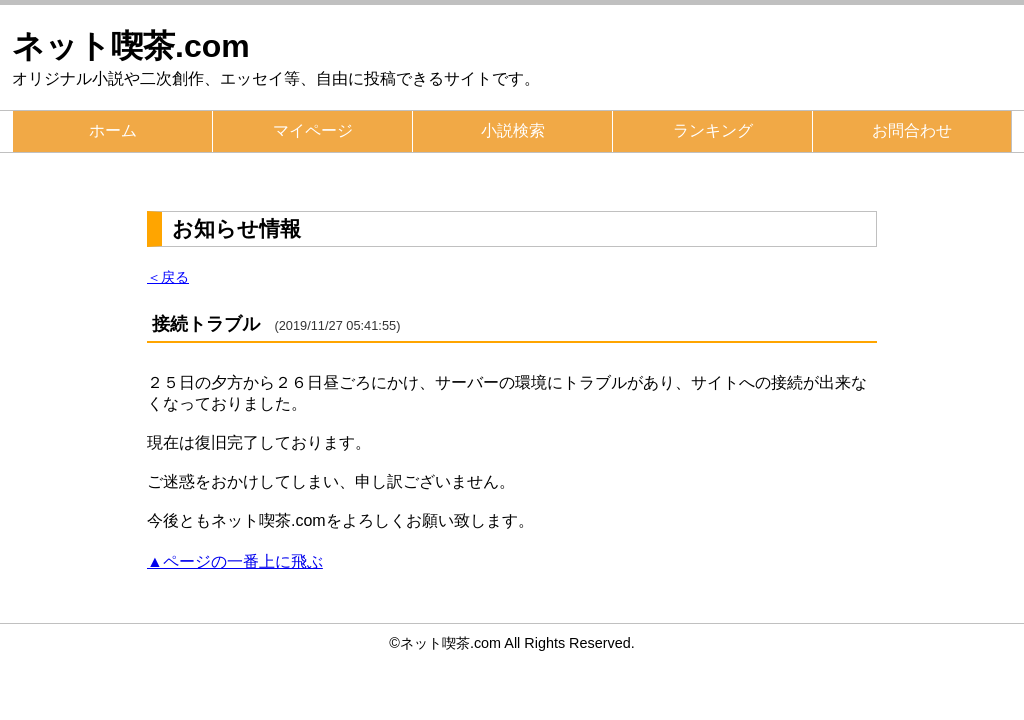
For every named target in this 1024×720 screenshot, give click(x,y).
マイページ (313, 130)
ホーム (113, 130)
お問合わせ (912, 130)
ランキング (713, 130)
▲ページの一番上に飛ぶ (235, 561)
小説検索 (513, 130)
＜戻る (168, 277)
